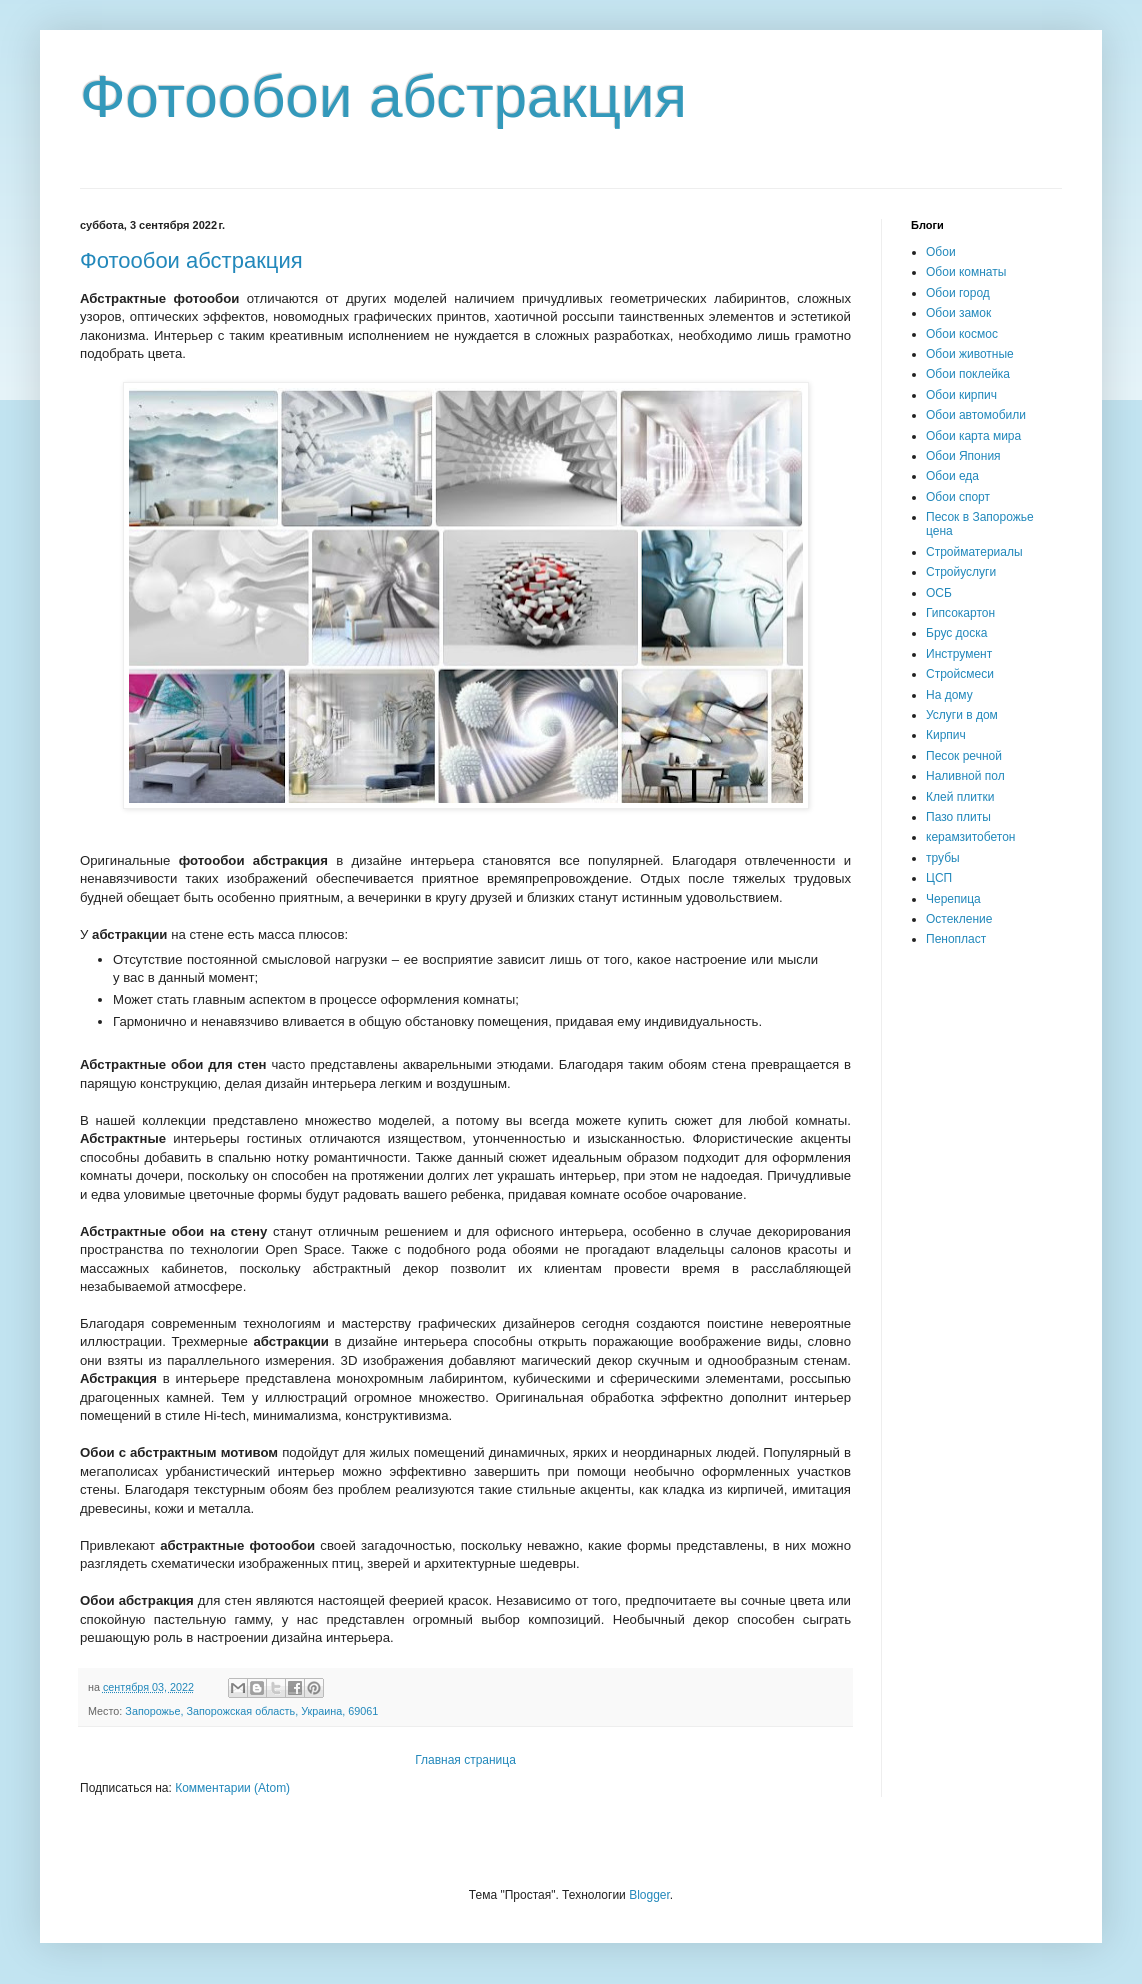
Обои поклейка (968, 374)
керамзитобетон (970, 837)
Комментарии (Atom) (232, 1788)
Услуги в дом (962, 715)
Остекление (959, 919)
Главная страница (465, 1760)
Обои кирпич (961, 395)
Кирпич (946, 735)
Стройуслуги (961, 572)
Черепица (953, 899)
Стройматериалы (974, 552)
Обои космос (962, 334)
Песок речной (964, 756)
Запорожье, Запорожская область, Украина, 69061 (251, 1711)
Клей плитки (960, 797)
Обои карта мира (973, 436)
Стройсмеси (960, 674)
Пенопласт (956, 939)
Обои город (958, 293)
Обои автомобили (976, 415)
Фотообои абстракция (191, 260)
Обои (941, 252)
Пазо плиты (958, 817)
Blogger (649, 1895)
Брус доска (956, 633)
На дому (949, 695)
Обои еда (952, 476)
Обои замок (958, 313)
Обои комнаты (966, 272)
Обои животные (970, 354)
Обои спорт (958, 497)
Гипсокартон (960, 613)
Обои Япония (963, 456)
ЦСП (939, 878)
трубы (943, 858)
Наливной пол (965, 776)
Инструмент (959, 654)
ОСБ (939, 593)
